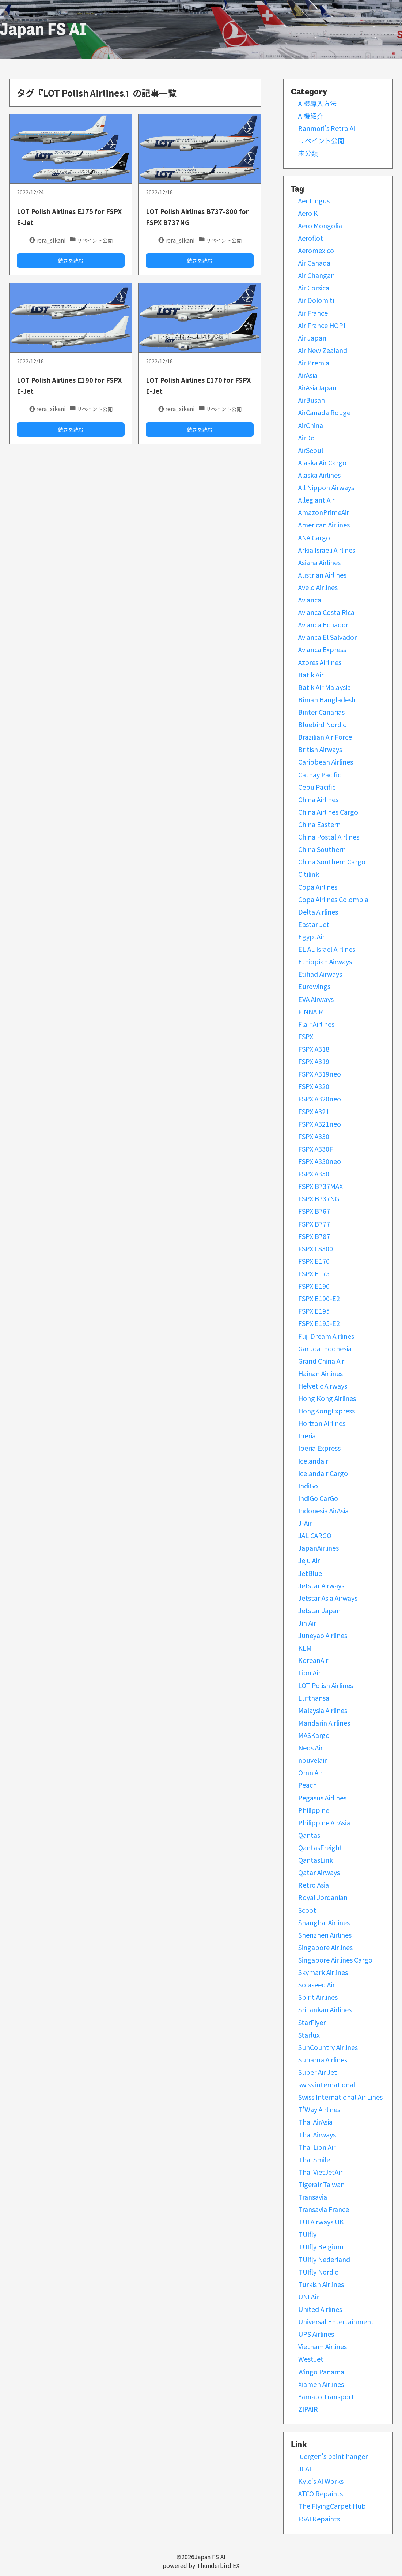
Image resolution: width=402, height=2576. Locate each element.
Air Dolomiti (316, 300)
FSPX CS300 (315, 1248)
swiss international (326, 2084)
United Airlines (320, 2309)
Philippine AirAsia (324, 1822)
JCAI (304, 2468)
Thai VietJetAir (320, 2172)
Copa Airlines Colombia (333, 899)
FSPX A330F (315, 1148)
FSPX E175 (314, 1273)
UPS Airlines (316, 2334)
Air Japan (312, 337)
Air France (313, 313)
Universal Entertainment (336, 2321)
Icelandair (313, 1460)
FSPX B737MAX (320, 1186)
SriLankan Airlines (325, 2009)
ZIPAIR (308, 2409)
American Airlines (324, 524)
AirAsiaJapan (317, 387)
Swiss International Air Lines (340, 2097)
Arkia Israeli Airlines (326, 550)
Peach (307, 1785)
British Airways (320, 749)
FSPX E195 (314, 1310)
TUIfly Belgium (321, 2246)
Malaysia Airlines (322, 1710)
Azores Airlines (319, 662)
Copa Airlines (317, 886)
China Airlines (318, 799)
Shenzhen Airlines (325, 1934)
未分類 (308, 153)
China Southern (322, 849)
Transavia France (323, 2209)
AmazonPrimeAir (323, 512)
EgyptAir (311, 936)
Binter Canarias (321, 712)
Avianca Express (322, 649)
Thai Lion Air (316, 2147)
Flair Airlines (316, 1024)
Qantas (309, 1835)
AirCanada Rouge (324, 412)
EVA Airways (316, 999)
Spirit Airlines (318, 1997)
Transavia (312, 2196)
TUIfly (307, 2234)
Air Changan (316, 275)
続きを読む (71, 260)
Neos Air (310, 1747)
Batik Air (310, 674)
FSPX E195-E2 (319, 1323)
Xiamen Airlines (321, 2384)
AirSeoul (310, 450)
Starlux (309, 2034)
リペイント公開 (321, 140)
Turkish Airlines (321, 2284)
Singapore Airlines (325, 1947)
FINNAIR (310, 1011)
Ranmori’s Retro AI (326, 128)
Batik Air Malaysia (324, 687)
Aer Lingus (314, 200)
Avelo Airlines (318, 587)
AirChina (310, 425)
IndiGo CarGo (318, 1498)
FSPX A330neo (319, 1161)
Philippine (313, 1810)
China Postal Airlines (328, 836)
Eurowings (314, 986)
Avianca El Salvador (327, 637)
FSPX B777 (314, 1223)
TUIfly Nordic (318, 2271)
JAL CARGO (314, 1535)
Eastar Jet (313, 924)
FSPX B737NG (318, 1198)
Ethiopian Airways (325, 961)
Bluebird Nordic (322, 724)
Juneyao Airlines (322, 1635)
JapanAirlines (318, 1547)
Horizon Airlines (321, 1423)
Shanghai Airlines (324, 1922)
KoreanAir (313, 1660)
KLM (305, 1647)
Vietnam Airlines (322, 2346)
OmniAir (310, 1772)
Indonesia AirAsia (323, 1510)
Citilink (308, 874)
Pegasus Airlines (322, 1797)
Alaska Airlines (319, 475)
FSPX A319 (313, 1061)
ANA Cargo (314, 537)
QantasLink (315, 1860)
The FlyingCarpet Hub (332, 2506)
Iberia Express (319, 1448)
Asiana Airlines (319, 562)
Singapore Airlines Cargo (335, 1959)
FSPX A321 (313, 1111)
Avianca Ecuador (323, 624)
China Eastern (319, 824)
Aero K (308, 213)
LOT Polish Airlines (325, 1685)
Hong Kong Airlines (327, 1398)
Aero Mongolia (320, 225)
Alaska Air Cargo (322, 462)
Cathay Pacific (319, 774)
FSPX (305, 1036)
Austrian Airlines (322, 574)
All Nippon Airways (326, 487)
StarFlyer (312, 2022)
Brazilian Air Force (325, 736)
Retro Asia (313, 1884)
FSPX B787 (314, 1236)
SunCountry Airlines (328, 2047)
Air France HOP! (321, 325)
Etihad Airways (320, 974)
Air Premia (313, 362)
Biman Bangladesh (327, 699)
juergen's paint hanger (333, 2456)
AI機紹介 (310, 115)
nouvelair (312, 1760)
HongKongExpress (326, 1410)
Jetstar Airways (321, 1585)
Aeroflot (310, 238)
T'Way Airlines (319, 2109)
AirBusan (311, 400)
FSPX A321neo (319, 1124)
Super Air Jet (317, 2072)
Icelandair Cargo (323, 1473)
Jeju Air (309, 1560)
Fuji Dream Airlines (326, 1336)
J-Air (305, 1523)
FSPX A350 (313, 1173)
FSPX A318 (313, 1049)
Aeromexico (316, 250)
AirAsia (308, 375)
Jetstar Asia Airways (327, 1598)
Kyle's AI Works (321, 2481)
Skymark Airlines (323, 1972)
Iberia (307, 1435)
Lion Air (309, 1672)
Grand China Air (321, 1361)
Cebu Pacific (316, 787)
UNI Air (308, 2296)
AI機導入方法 (317, 103)
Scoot (307, 1910)
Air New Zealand (322, 350)
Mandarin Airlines (324, 1722)
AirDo (306, 437)
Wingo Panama (321, 2371)
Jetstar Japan (319, 1610)
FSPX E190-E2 (319, 1298)
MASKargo (314, 1735)
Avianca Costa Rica (326, 612)
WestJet (310, 2358)
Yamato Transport (326, 2396)
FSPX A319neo (319, 1073)
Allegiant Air (316, 499)
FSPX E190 (314, 1286)
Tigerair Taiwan (321, 2184)
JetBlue (310, 1573)
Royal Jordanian (323, 1897)
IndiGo (308, 1485)
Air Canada (314, 262)
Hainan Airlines (320, 1373)
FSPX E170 (314, 1261)
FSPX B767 (314, 1211)
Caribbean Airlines (325, 761)
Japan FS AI (43, 29)
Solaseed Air (316, 1984)
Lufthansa (313, 1697)
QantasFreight (320, 1847)
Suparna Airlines (322, 2059)
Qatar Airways (319, 1872)
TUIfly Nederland (324, 2259)
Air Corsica (313, 287)
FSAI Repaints (319, 2518)
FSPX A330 (313, 1136)
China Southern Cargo (331, 861)
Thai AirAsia (315, 2121)
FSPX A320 (313, 1086)
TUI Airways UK (321, 2221)
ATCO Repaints (320, 2493)
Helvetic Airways (322, 1385)
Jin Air (307, 1622)
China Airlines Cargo (328, 811)
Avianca (309, 599)
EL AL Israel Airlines (326, 949)
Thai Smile (314, 2159)
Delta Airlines (318, 911)
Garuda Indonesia (325, 1348)
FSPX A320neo (319, 1098)
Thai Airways (317, 2134)
